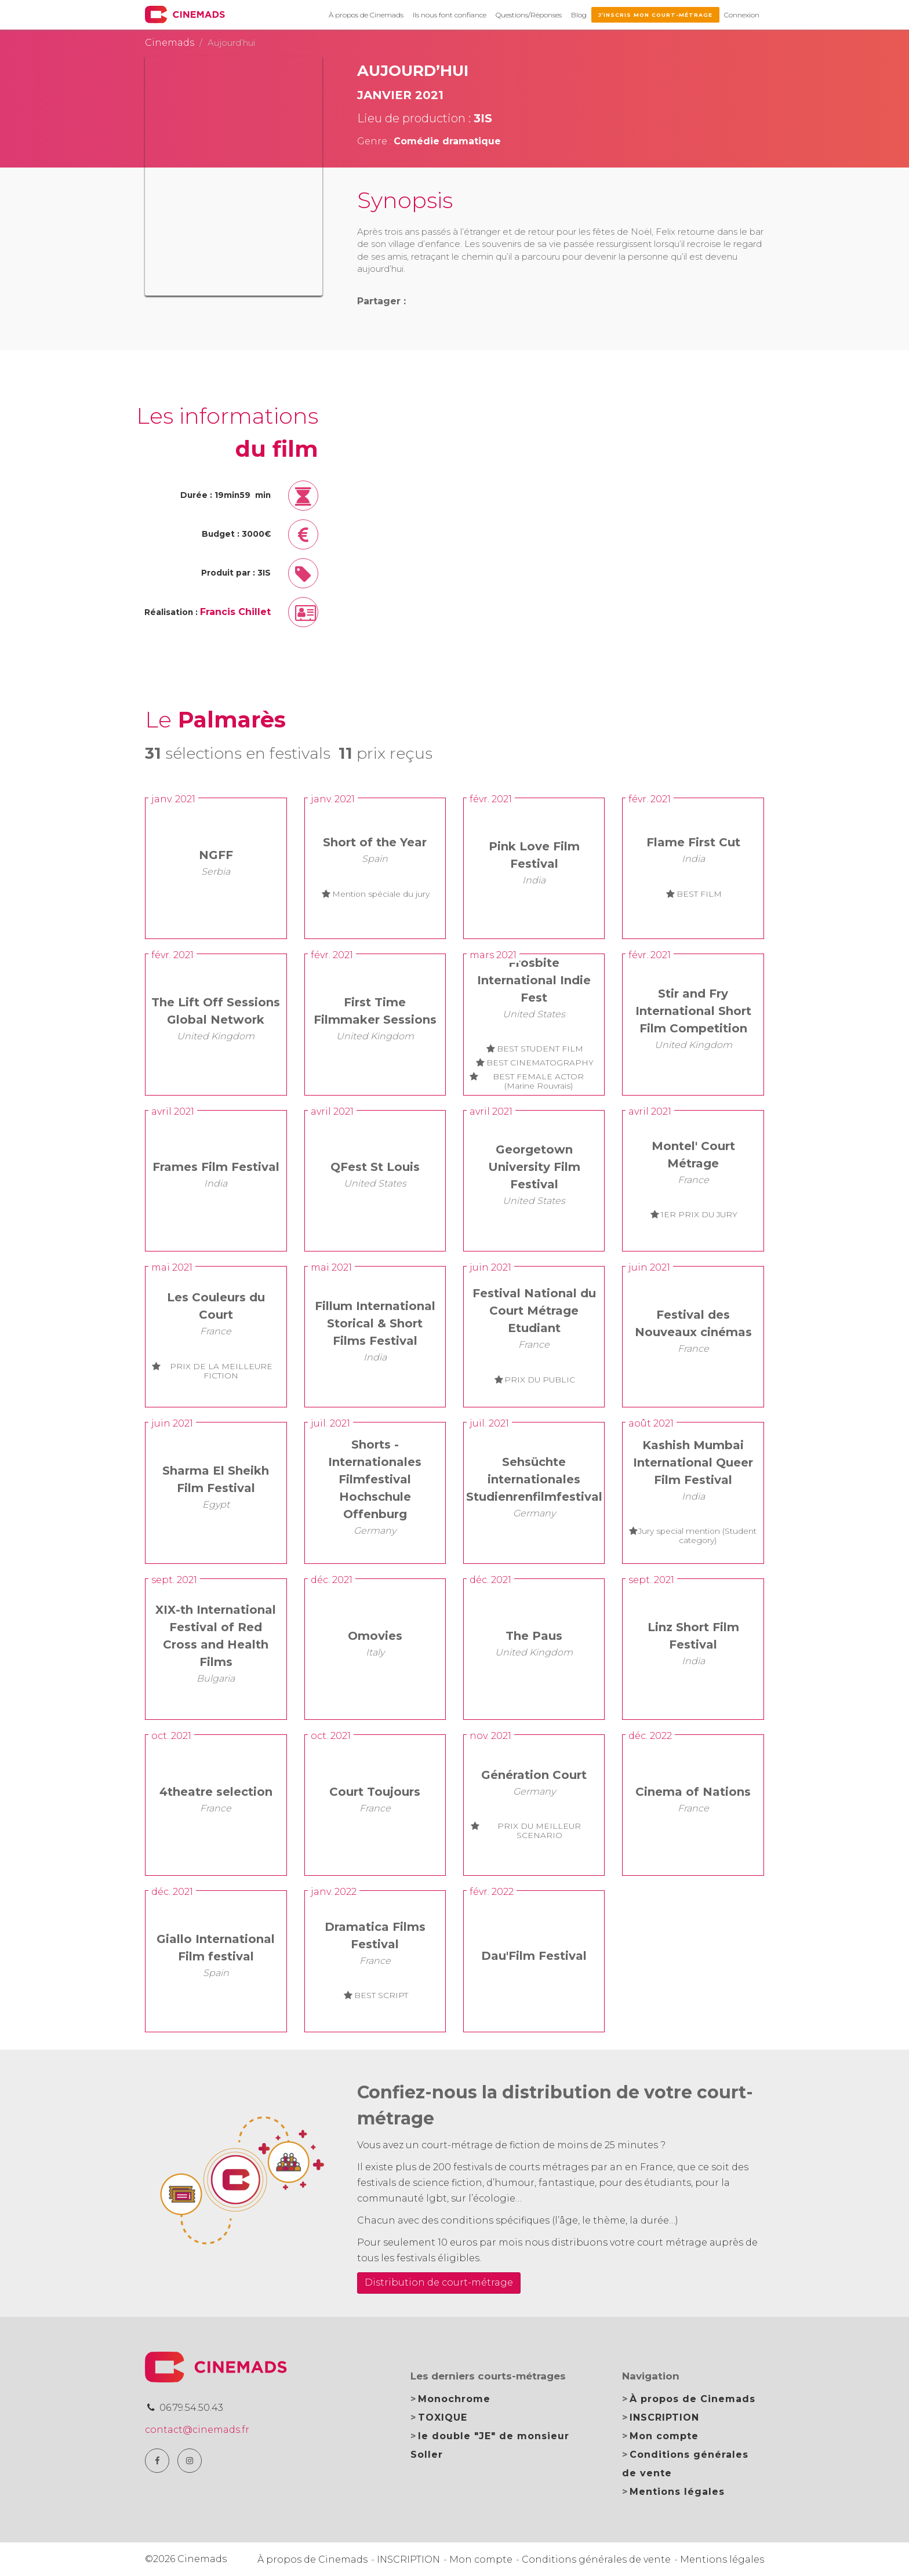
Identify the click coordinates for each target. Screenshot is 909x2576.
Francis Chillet (235, 611)
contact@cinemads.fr (197, 2429)
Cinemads (169, 42)
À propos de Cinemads (366, 14)
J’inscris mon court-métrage (655, 15)
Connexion (741, 14)
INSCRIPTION (664, 2417)
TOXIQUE (442, 2417)
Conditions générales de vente (596, 2559)
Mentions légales (677, 2491)
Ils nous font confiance (449, 14)
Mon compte (664, 2436)
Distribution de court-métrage (439, 2282)
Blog (579, 14)
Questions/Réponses (529, 14)
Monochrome (454, 2398)
